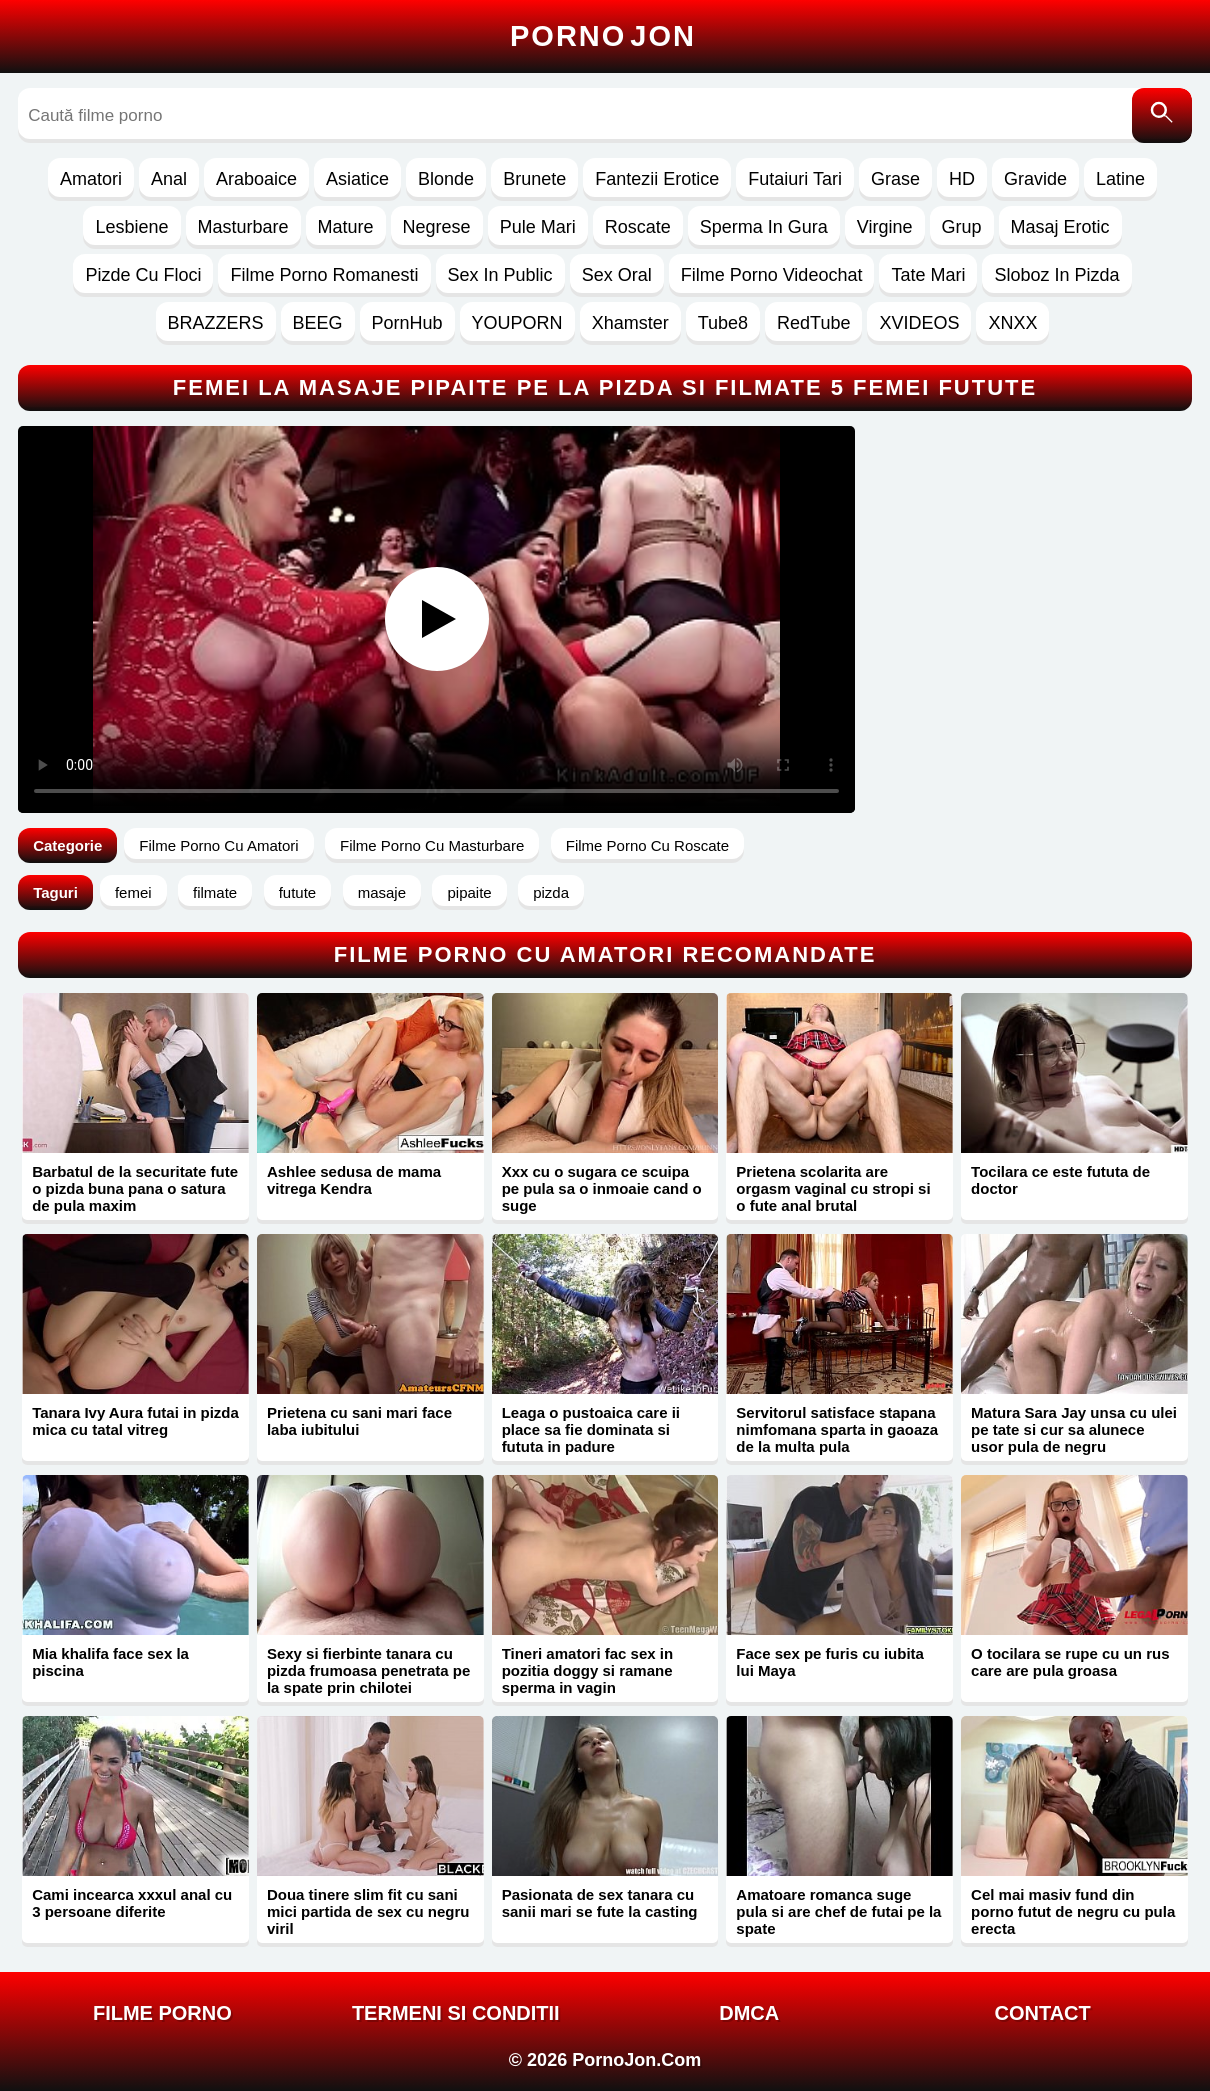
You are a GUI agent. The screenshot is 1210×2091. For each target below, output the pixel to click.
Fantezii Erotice (657, 179)
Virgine (885, 227)
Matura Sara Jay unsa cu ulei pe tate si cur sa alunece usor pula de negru (1074, 1429)
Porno (603, 36)
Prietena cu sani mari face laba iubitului (359, 1421)
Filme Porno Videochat (772, 275)
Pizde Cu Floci (143, 275)
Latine (1120, 179)
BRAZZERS (216, 323)
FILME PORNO (162, 2013)
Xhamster (630, 323)
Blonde (446, 179)
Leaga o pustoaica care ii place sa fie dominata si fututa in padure (591, 1429)
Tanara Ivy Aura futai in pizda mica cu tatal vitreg (135, 1421)
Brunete (534, 179)
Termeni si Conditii (456, 2013)
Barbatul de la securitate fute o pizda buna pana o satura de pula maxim (135, 1188)
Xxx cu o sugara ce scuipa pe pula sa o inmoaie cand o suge (602, 1188)
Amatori (91, 179)
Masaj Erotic (1060, 227)
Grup (962, 227)
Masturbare (243, 227)
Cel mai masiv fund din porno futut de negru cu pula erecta (1073, 1911)
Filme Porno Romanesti (324, 275)
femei (133, 892)
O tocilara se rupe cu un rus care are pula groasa (1070, 1662)
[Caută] (1162, 115)
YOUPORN (517, 323)
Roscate (638, 227)
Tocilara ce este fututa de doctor (1060, 1180)
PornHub (407, 323)
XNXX (1012, 323)
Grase (895, 179)
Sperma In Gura (764, 227)
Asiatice (357, 179)
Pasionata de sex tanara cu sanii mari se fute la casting (600, 1903)
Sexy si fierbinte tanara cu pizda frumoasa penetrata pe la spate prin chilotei (368, 1670)
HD (962, 179)
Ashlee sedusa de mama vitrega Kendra (354, 1180)
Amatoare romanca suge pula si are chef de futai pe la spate (838, 1911)
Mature (346, 227)
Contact (1042, 2013)
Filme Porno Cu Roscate (647, 845)
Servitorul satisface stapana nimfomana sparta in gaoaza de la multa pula (837, 1429)
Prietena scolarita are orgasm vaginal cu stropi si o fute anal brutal (833, 1188)
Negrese (437, 227)
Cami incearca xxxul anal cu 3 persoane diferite (132, 1903)
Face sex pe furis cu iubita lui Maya (830, 1662)
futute (298, 892)
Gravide (1035, 179)
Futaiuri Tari (795, 179)
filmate (215, 892)
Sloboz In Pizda (1056, 275)
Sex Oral (617, 275)
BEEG (318, 323)
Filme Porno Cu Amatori (218, 845)
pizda (551, 892)
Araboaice (256, 179)
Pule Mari (538, 227)
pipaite (469, 892)
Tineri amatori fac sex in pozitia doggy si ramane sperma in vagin (587, 1670)
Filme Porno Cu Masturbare (432, 845)
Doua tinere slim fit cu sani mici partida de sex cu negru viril (368, 1911)
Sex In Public (500, 275)
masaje (382, 892)
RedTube (813, 323)
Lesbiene (131, 227)
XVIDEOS (919, 323)
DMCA (749, 2013)
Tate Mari (928, 275)
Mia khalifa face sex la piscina (110, 1662)
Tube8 (723, 323)
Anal (169, 179)
